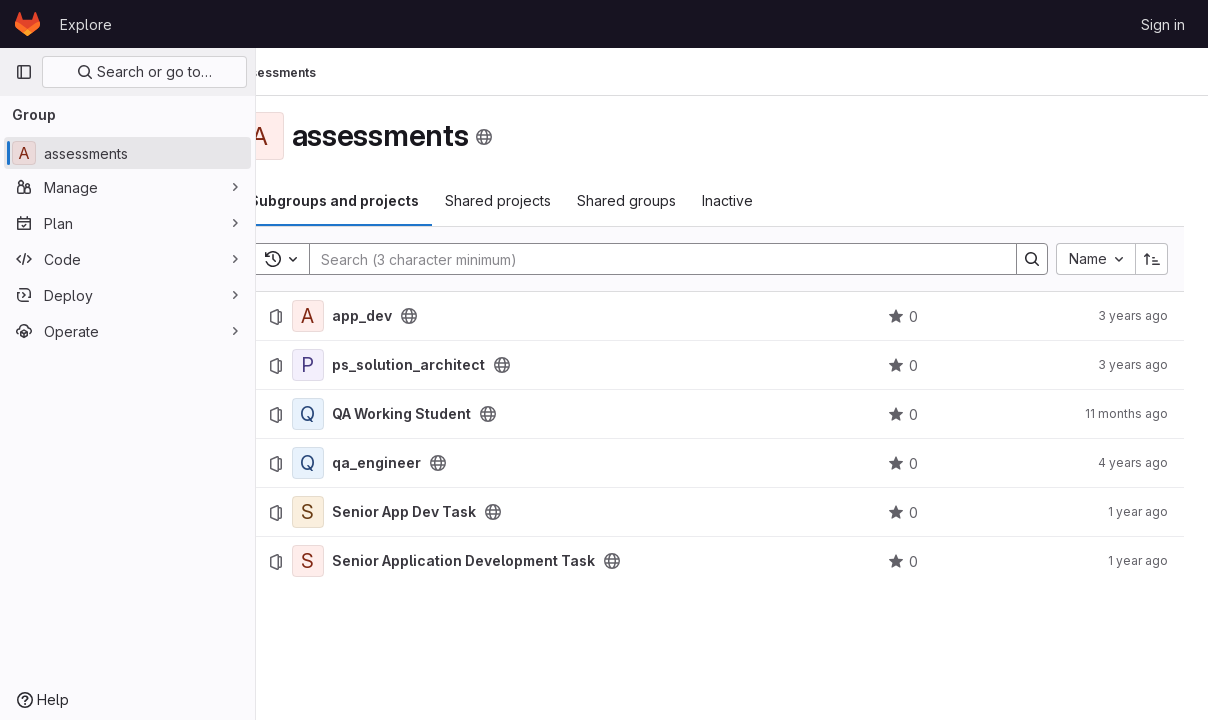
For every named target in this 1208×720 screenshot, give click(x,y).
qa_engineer (420, 463)
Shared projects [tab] (542, 200)
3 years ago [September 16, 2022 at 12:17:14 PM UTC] (1133, 364)
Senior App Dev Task (448, 512)
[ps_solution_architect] (352, 365)
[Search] (675, 259)
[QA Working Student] (352, 414)
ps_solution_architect (452, 365)
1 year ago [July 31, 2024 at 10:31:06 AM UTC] (1138, 511)
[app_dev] (352, 316)
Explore (86, 24)
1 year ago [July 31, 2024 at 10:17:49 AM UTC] (1138, 560)
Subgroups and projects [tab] (378, 200)
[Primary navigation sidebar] (24, 72)
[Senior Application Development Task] (352, 561)
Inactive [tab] (771, 200)
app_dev (406, 316)
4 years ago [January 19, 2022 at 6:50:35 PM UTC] (1133, 462)
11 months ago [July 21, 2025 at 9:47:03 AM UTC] (1126, 413)
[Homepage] (27, 24)
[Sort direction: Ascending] (1152, 259)
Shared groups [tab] (670, 200)
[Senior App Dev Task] (352, 512)
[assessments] (127, 153)
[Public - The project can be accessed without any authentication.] (453, 316)
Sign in (1163, 24)
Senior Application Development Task (507, 561)
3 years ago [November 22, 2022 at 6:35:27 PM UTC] (1133, 315)
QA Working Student (445, 414)
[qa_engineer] (352, 463)
